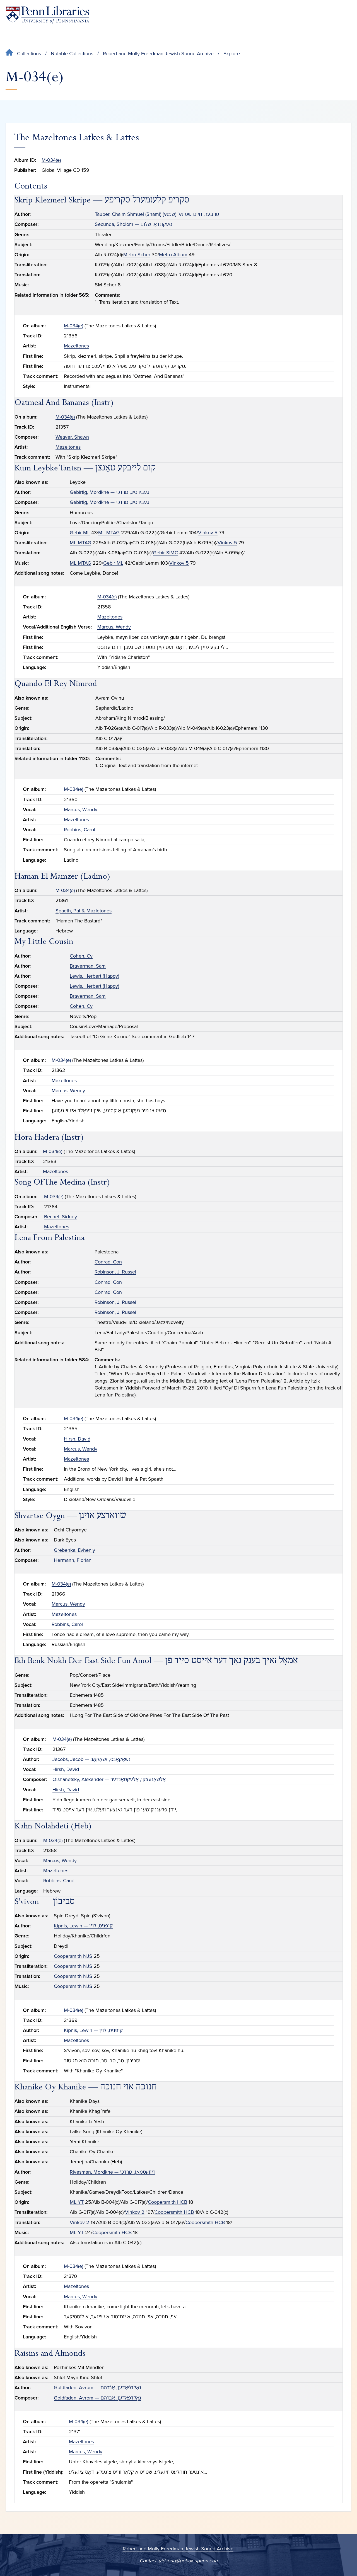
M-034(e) (51, 160)
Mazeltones (76, 346)
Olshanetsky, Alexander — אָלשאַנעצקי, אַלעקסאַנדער (109, 1779)
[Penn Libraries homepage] (47, 14)
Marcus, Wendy (114, 627)
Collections (29, 53)
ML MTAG (109, 533)
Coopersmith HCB (167, 2202)
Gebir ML (80, 533)
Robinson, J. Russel (115, 1272)
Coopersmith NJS (73, 1956)
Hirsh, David (77, 1439)
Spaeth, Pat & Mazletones (84, 911)
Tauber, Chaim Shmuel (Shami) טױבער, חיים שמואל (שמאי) (157, 214)
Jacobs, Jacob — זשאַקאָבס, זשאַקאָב (91, 1759)
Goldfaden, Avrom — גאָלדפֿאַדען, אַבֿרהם (97, 2387)
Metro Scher (136, 255)
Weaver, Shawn (72, 437)
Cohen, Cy (81, 956)
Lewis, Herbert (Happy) (94, 976)
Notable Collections (72, 53)
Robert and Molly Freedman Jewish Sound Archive (158, 53)
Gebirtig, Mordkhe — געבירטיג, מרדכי (109, 492)
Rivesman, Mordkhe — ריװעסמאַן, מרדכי (112, 2172)
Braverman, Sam (88, 966)
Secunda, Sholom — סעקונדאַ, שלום (133, 224)
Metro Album (173, 255)
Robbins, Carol (79, 830)
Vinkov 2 (134, 2212)
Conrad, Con (108, 1262)
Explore (231, 53)
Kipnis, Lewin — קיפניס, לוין (83, 1926)
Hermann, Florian (72, 1560)
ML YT (77, 2202)
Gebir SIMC (165, 553)
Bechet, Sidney (60, 1217)
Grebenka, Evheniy (74, 1550)
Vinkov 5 (208, 533)
